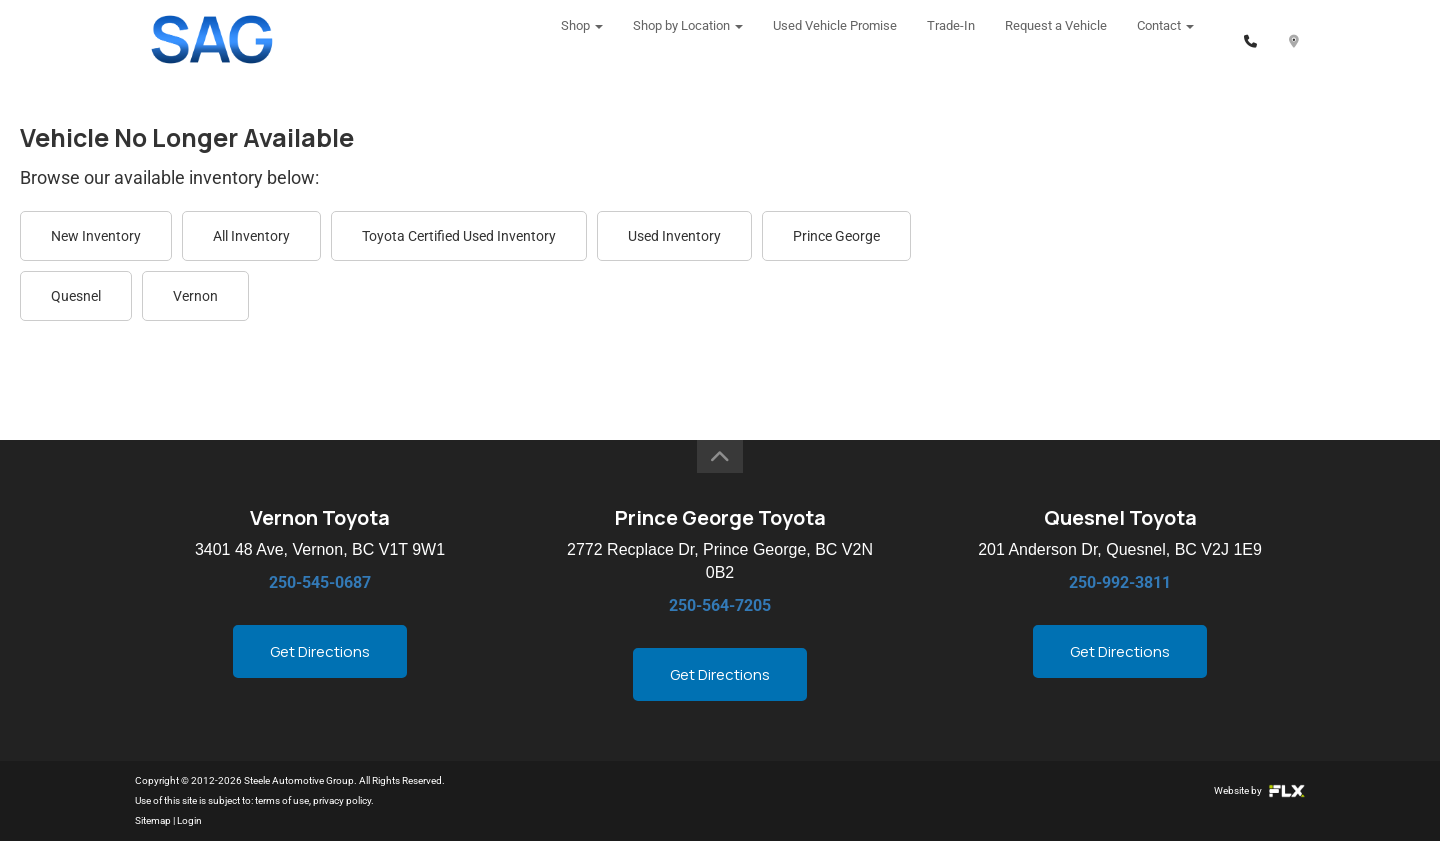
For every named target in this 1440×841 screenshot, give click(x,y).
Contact (1165, 39)
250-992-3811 (1120, 582)
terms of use (282, 800)
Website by (1259, 790)
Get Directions (320, 651)
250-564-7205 (720, 605)
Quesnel (76, 296)
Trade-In (951, 39)
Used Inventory (674, 236)
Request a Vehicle (1056, 39)
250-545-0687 (320, 582)
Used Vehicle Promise (835, 39)
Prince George (836, 236)
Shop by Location (688, 39)
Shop (582, 39)
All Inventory (251, 236)
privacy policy (342, 800)
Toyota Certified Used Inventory (459, 236)
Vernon (195, 296)
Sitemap (153, 820)
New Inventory (96, 236)
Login (189, 820)
